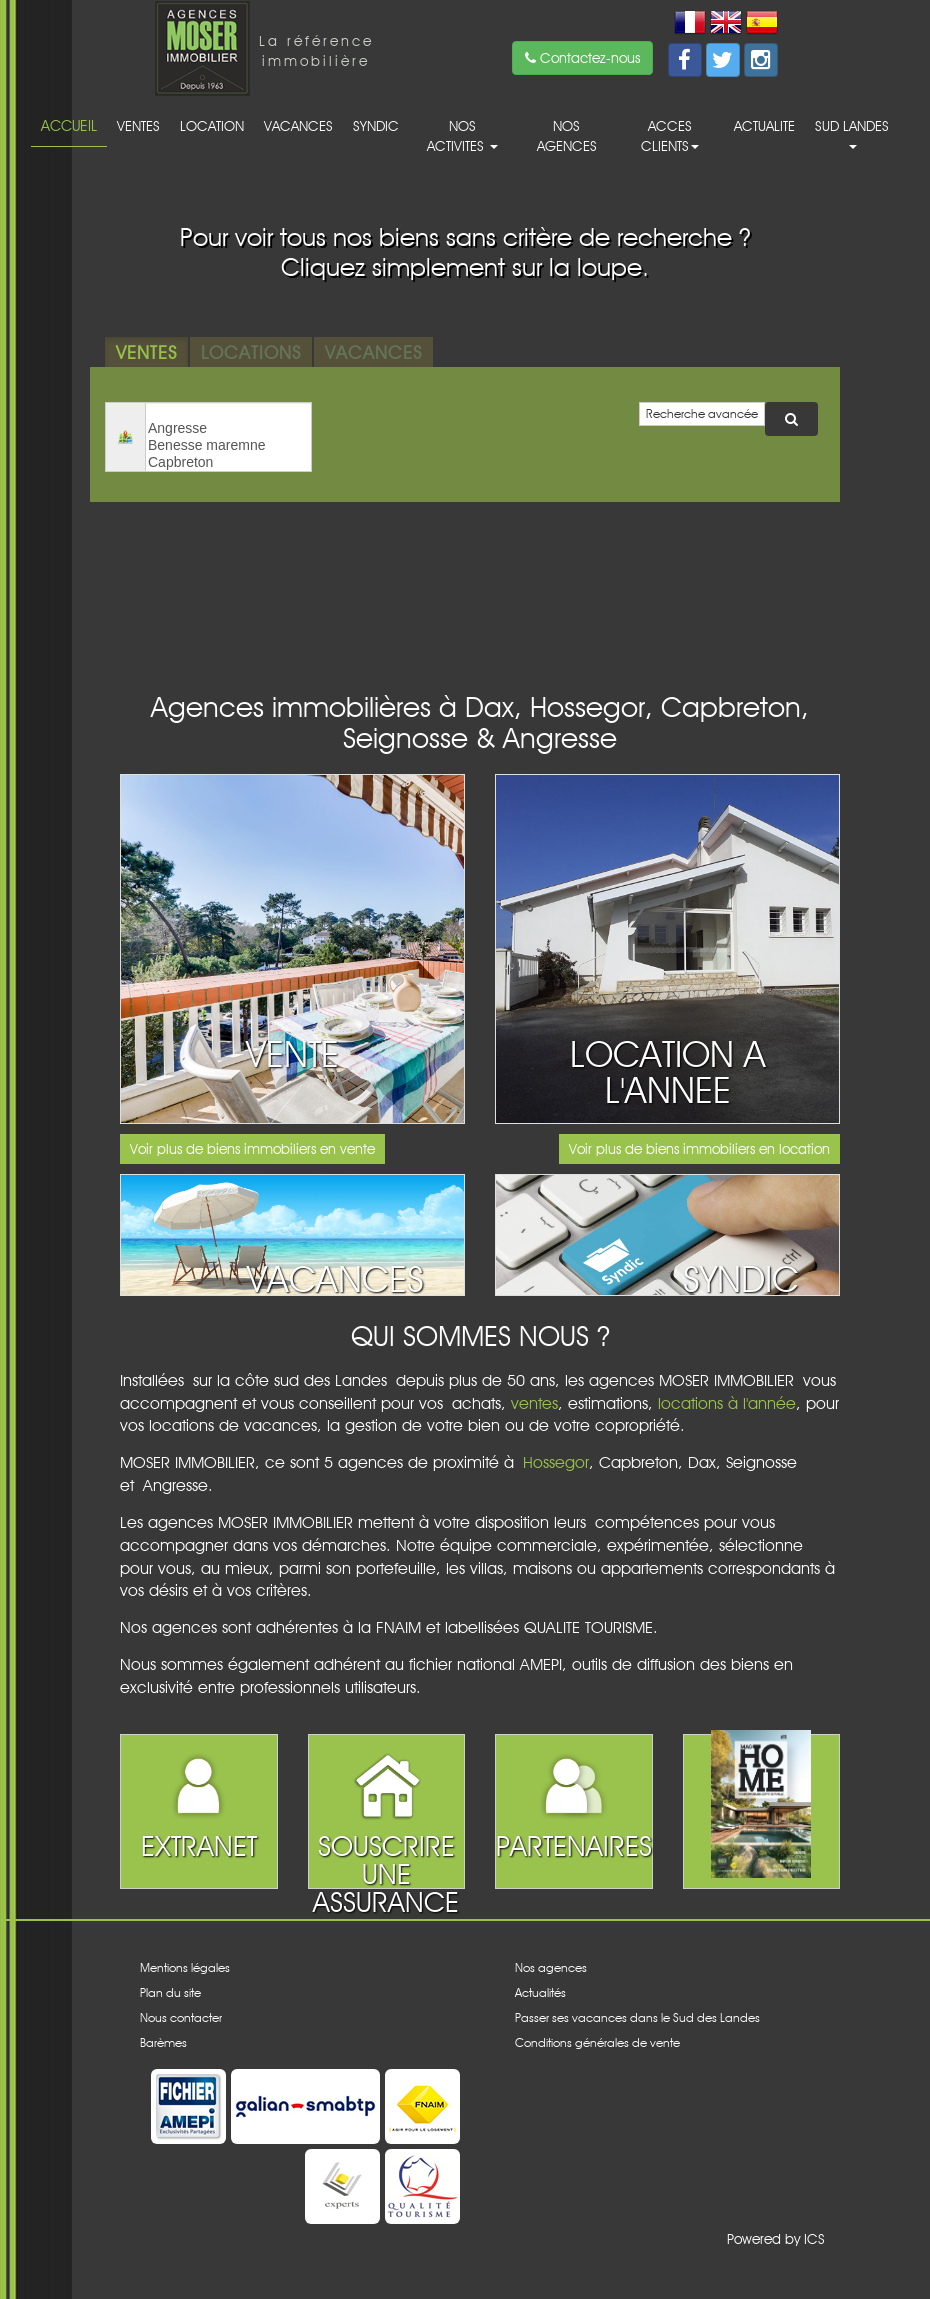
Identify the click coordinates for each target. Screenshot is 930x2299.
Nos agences (567, 136)
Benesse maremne (228, 445)
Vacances (298, 126)
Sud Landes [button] (852, 133)
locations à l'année (727, 1403)
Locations (251, 352)
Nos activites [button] (462, 136)
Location (212, 126)
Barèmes (163, 2042)
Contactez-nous (582, 58)
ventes (534, 1403)
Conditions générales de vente (597, 2042)
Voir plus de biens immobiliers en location (699, 1149)
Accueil (69, 125)
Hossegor (556, 1462)
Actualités (540, 1992)
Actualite (764, 126)
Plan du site (170, 1992)
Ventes (138, 126)
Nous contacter (181, 2017)
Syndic (376, 126)
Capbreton (228, 462)
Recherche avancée (702, 413)
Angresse (228, 428)
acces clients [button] (670, 136)
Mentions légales (185, 1967)
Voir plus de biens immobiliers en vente (252, 1149)
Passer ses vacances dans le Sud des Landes (637, 2017)
